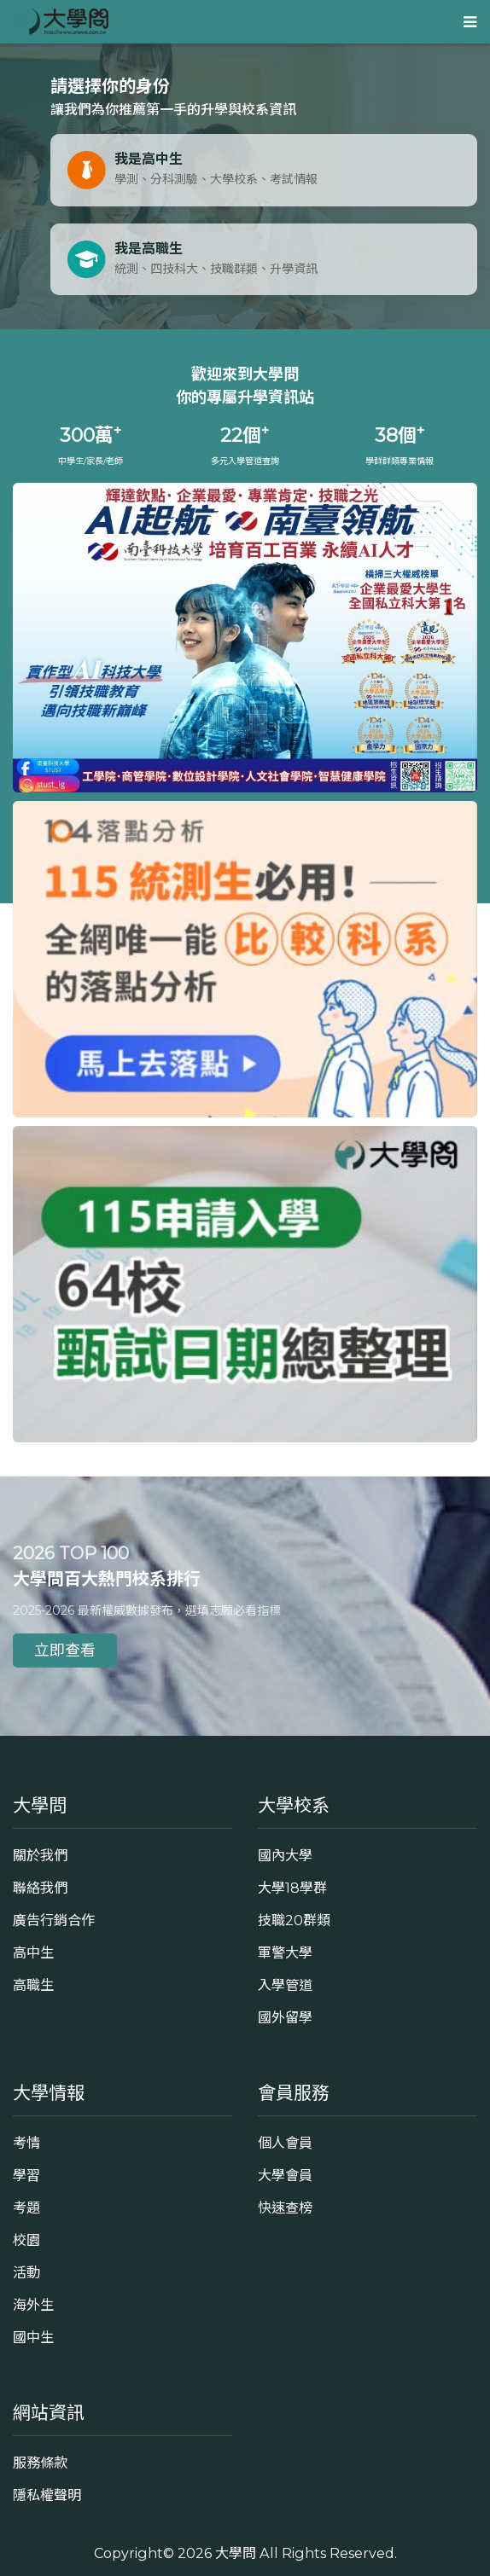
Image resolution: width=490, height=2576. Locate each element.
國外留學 (285, 2017)
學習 (26, 2175)
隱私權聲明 (47, 2494)
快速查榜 (285, 2207)
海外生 (33, 2304)
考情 (26, 2142)
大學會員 (285, 2175)
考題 (26, 2207)
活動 (26, 2272)
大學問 (235, 2552)
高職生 (33, 1984)
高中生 (33, 1952)
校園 (26, 2239)
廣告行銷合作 (54, 1920)
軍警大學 (285, 1952)
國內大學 (285, 1855)
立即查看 (65, 1650)
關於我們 (40, 1855)
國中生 (33, 2337)
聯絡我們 (40, 1887)
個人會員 (285, 2142)
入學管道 (285, 1984)
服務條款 (40, 2462)
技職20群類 (294, 1920)
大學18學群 (292, 1887)
